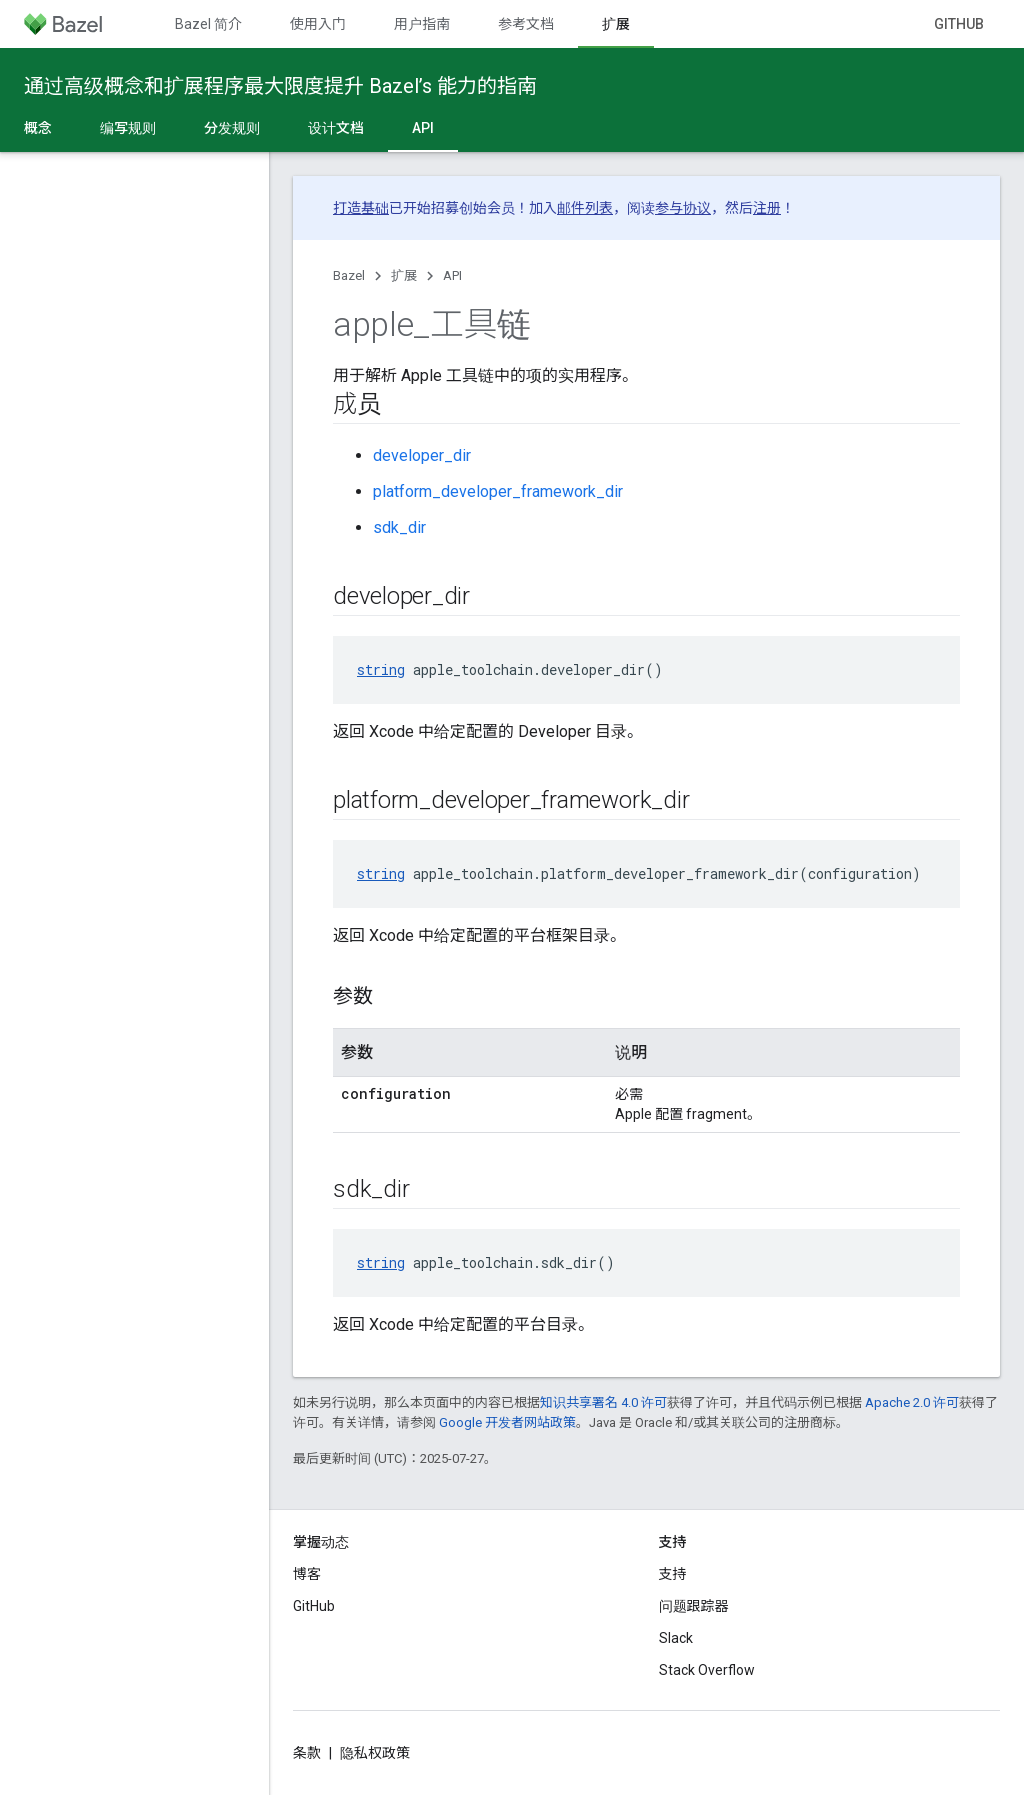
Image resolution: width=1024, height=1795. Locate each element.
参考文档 (526, 24)
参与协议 (683, 208)
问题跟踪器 (694, 1606)
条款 (307, 1753)
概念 (38, 128)
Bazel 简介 (208, 24)
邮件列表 (585, 208)
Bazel (349, 275)
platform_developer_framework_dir (498, 491)
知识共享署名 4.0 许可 (603, 1402)
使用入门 (318, 24)
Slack (676, 1638)
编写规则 (128, 128)
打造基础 (361, 208)
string (381, 669)
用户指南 (422, 24)
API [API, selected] (423, 128)
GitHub (959, 24)
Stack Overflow (707, 1670)
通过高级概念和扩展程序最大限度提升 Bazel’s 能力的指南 (280, 86)
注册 (767, 208)
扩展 (404, 275)
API (452, 275)
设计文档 (336, 128)
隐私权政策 (375, 1753)
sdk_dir (399, 527)
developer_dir (422, 455)
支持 (673, 1574)
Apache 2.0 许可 (912, 1402)
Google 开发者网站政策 (507, 1422)
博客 (307, 1574)
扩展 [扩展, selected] (616, 24)
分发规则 (232, 128)
